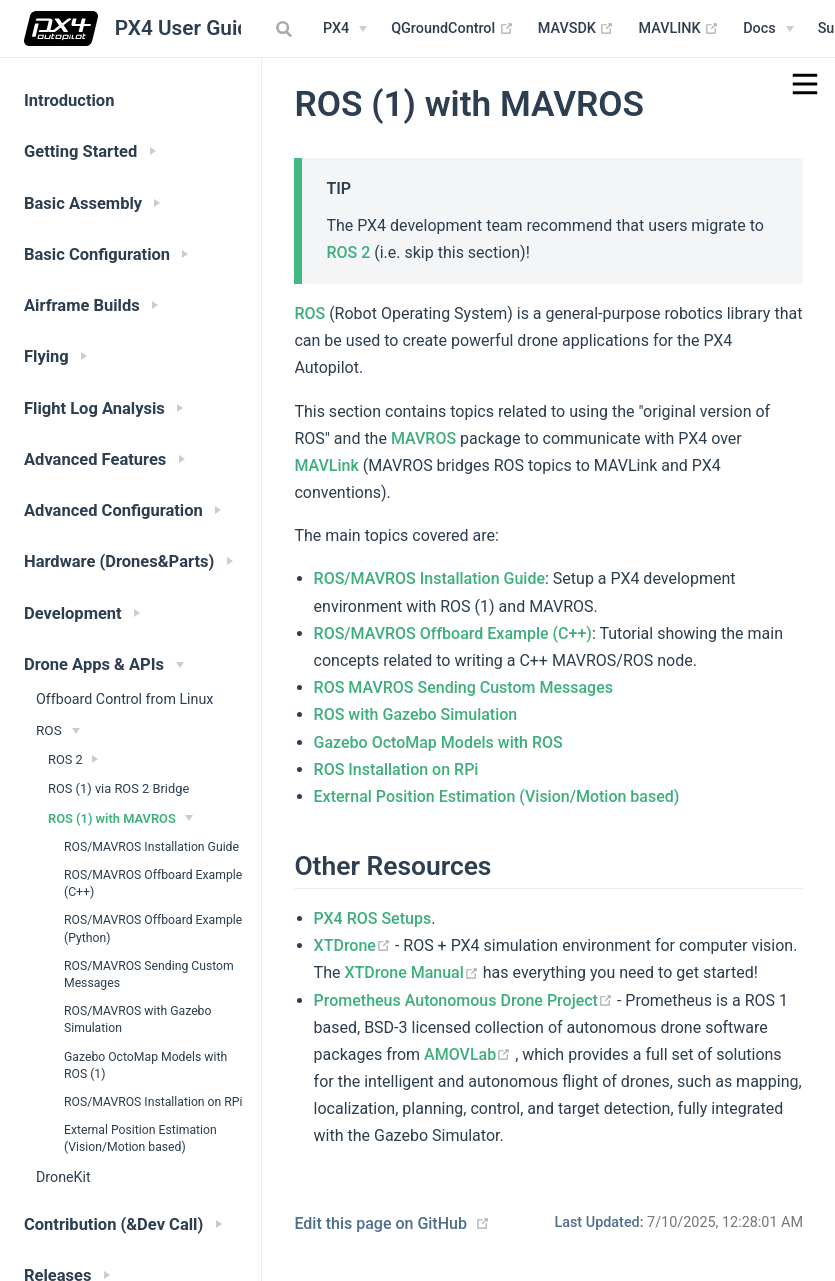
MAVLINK (678, 29)
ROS (309, 313)
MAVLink (326, 465)
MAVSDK (576, 29)
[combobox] (286, 29)
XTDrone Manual (413, 972)
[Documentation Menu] (768, 29)
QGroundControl (452, 29)
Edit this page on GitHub (380, 1223)
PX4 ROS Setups (373, 918)
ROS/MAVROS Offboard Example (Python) (153, 928)
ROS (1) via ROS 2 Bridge (118, 788)
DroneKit (63, 1177)
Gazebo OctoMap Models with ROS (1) (145, 1065)
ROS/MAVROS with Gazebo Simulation (137, 1019)
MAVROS (423, 438)
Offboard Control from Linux (124, 699)
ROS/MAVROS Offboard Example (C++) (153, 883)
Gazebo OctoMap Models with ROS (438, 742)
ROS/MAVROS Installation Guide (151, 847)
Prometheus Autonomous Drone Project (465, 1000)
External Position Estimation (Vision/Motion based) (140, 1138)
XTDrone (354, 945)
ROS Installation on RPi (396, 769)
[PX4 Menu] (345, 29)
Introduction (69, 100)
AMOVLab (469, 1054)
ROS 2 (348, 252)
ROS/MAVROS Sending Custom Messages (149, 974)
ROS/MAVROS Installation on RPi (153, 1102)
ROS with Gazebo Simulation (416, 714)
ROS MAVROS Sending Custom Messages (463, 687)
